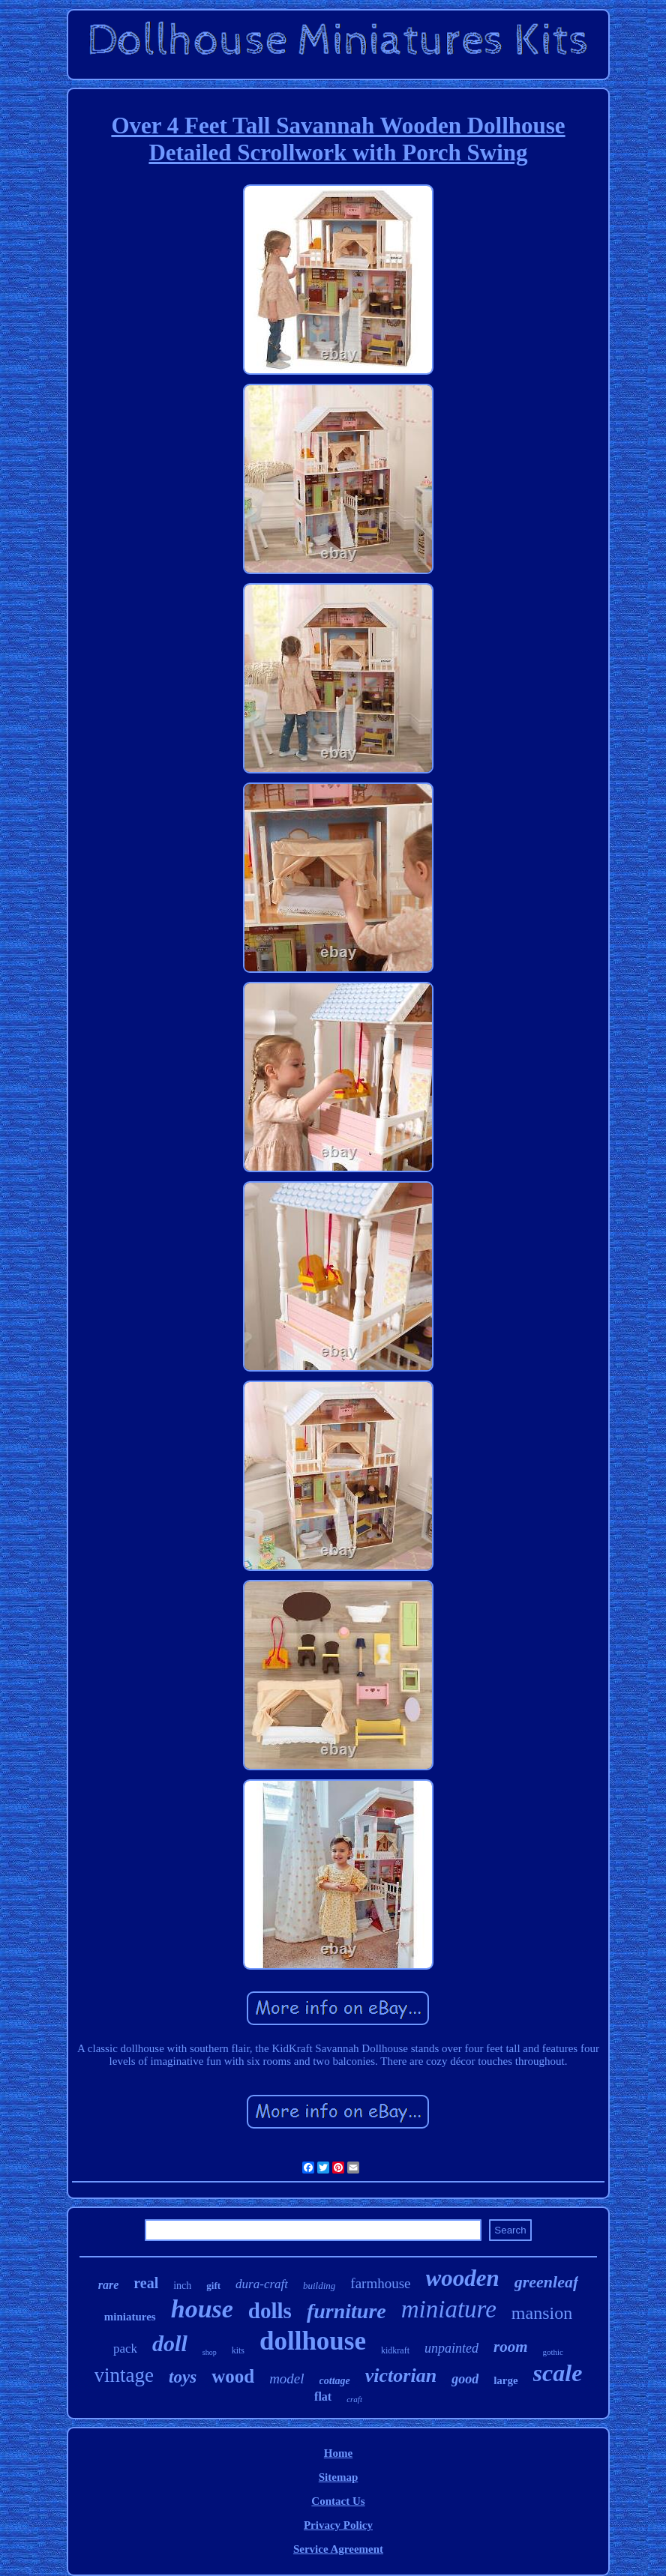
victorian (400, 2375)
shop (209, 2352)
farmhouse (380, 2283)
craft (354, 2399)
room (511, 2347)
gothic (553, 2351)
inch (182, 2285)
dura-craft (262, 2284)
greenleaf (546, 2281)
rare (108, 2284)
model (286, 2378)
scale (558, 2372)
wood (233, 2376)
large (506, 2380)
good (465, 2378)
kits (238, 2350)
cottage (335, 2380)
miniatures (130, 2317)
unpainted (451, 2348)
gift (213, 2285)
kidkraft (395, 2350)
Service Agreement (338, 2549)
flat (323, 2396)
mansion (542, 2313)
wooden (463, 2278)
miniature (448, 2309)
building (319, 2285)
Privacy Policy (338, 2525)
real (146, 2283)
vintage (124, 2375)
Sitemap (338, 2477)
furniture (346, 2311)
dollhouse (313, 2341)
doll (170, 2343)
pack (125, 2348)
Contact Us (337, 2501)
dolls (270, 2311)
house (202, 2309)
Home (338, 2453)
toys (182, 2377)
